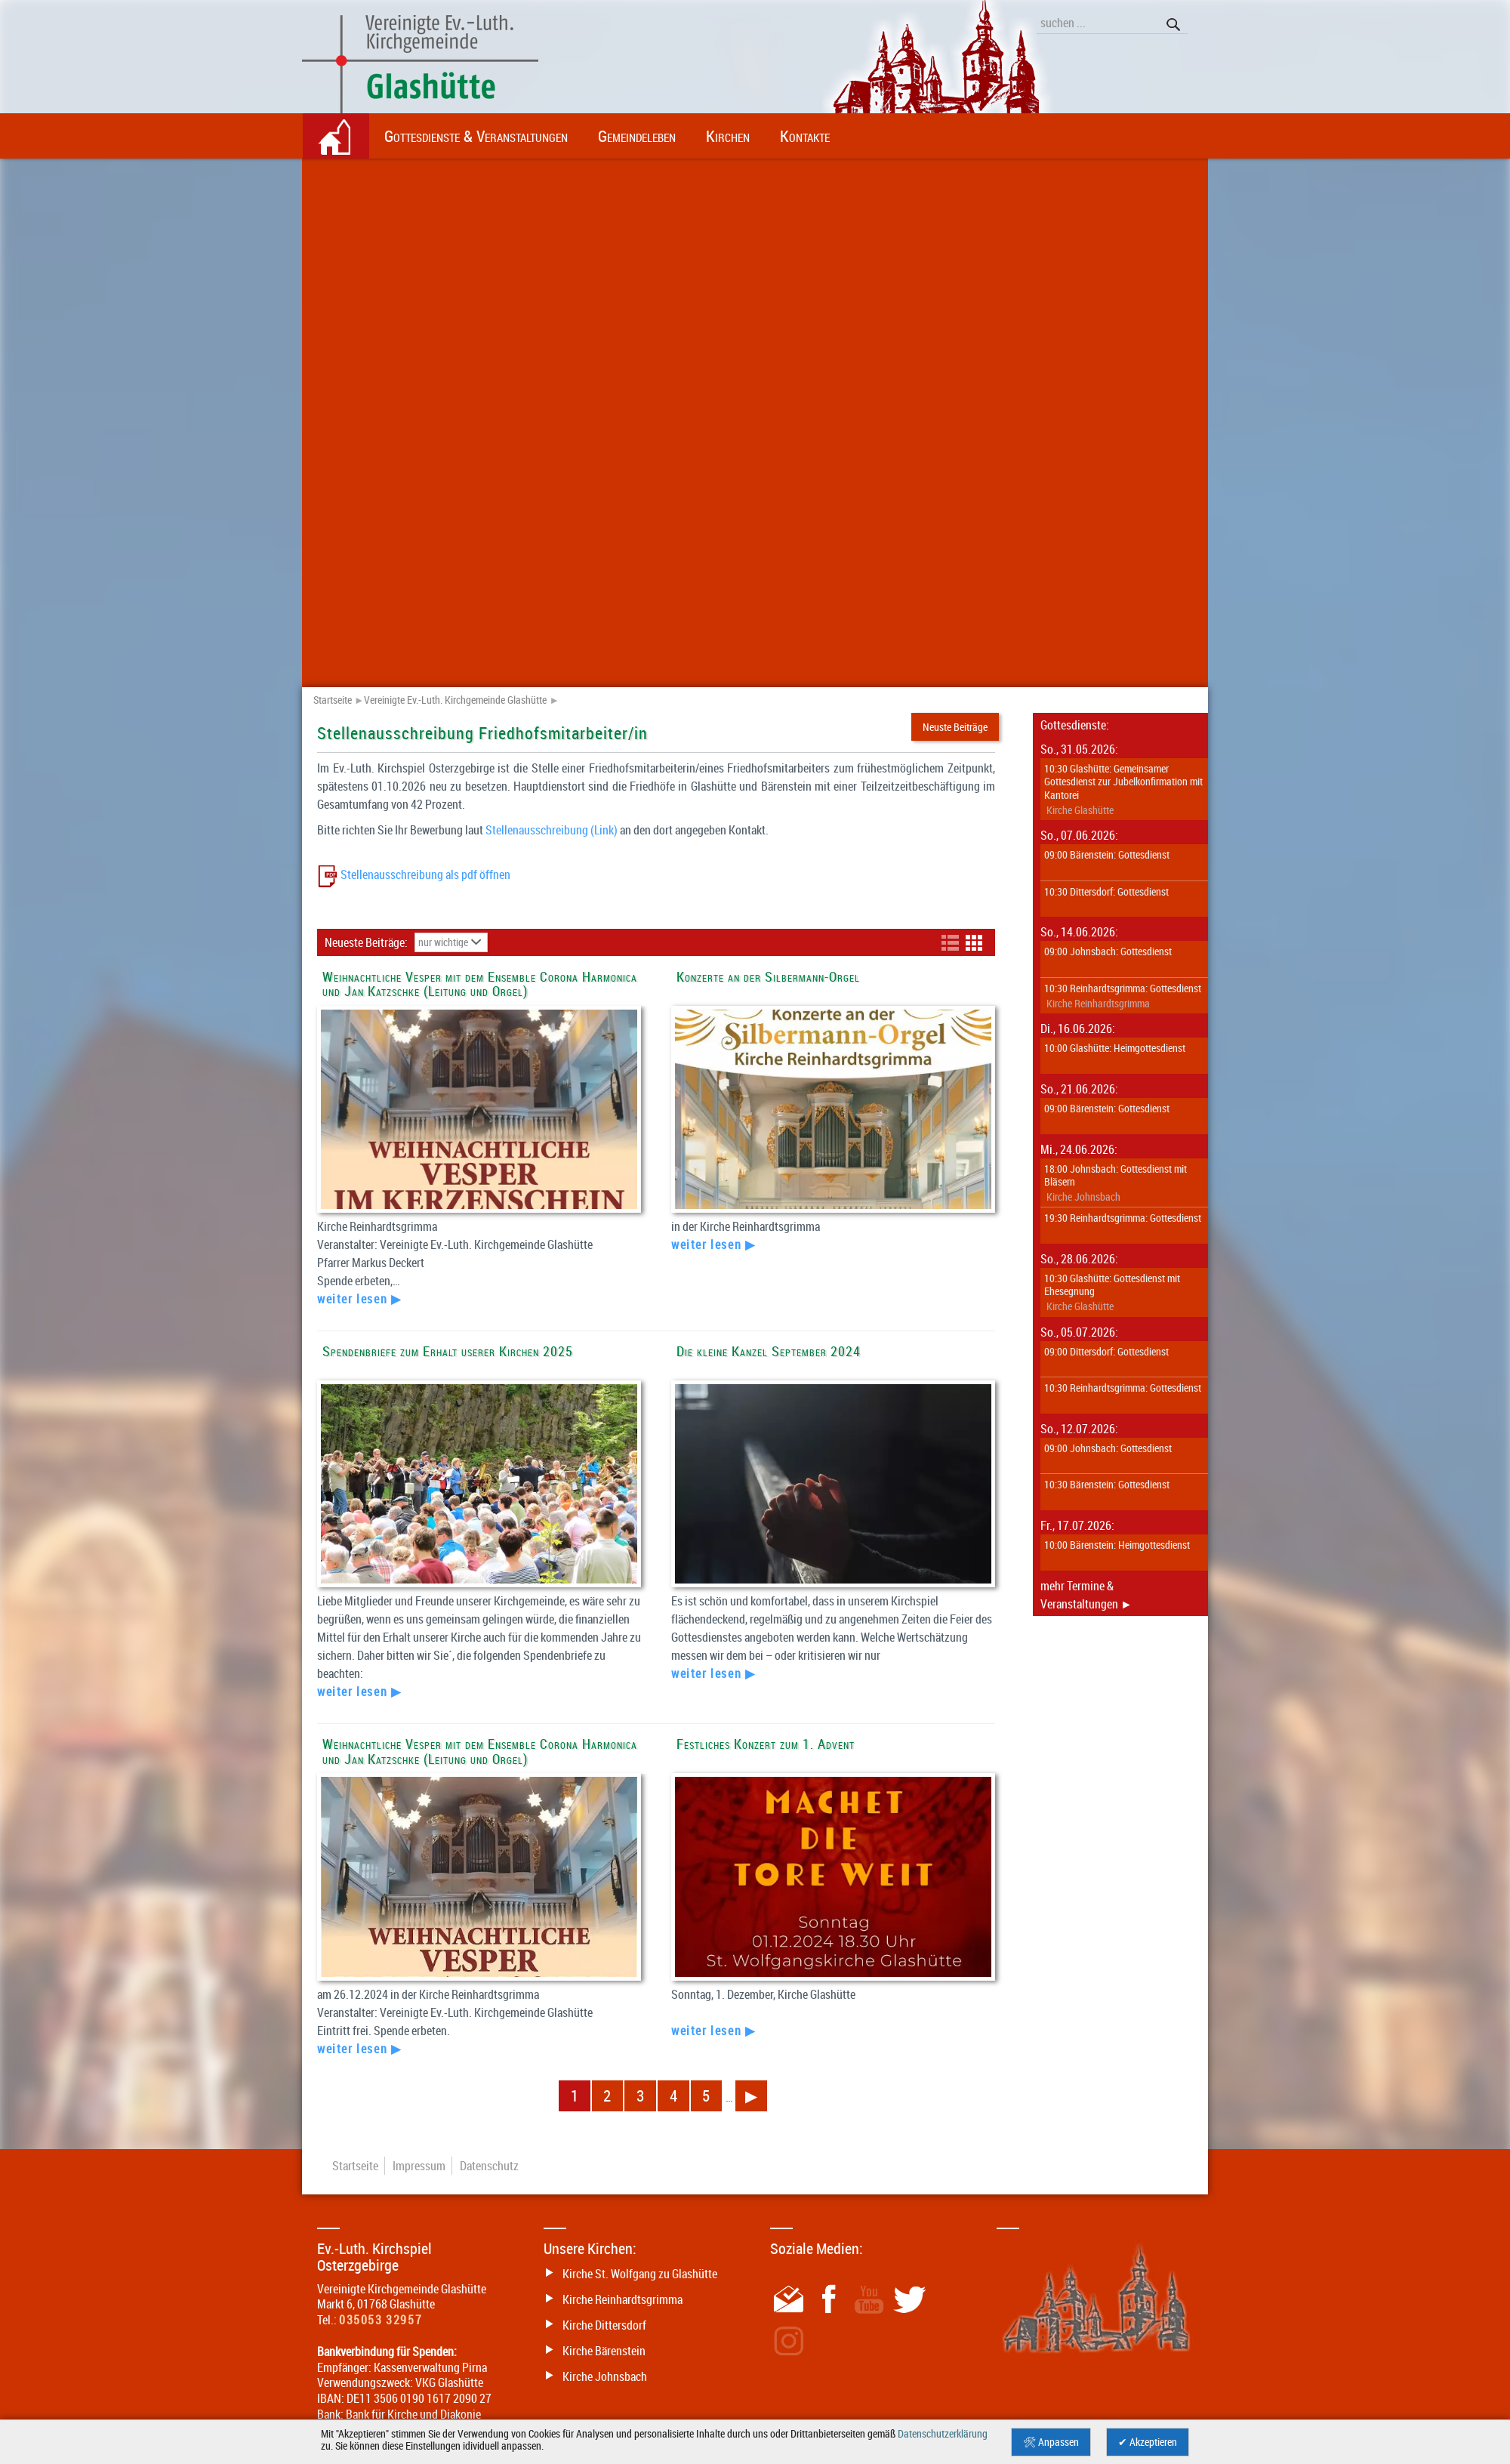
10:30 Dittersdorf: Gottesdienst (1106, 891)
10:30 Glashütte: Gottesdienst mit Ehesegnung (1112, 1284)
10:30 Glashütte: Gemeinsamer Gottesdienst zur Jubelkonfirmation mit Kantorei (1123, 781)
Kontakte (805, 135)
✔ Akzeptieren (1147, 2442)
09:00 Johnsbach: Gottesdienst (1108, 951)
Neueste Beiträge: (368, 942)
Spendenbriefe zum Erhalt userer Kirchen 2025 (447, 1351)
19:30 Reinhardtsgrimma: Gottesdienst (1122, 1217)
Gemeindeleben (637, 135)
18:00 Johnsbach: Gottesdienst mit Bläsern (1115, 1175)
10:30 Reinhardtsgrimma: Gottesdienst (1122, 988)
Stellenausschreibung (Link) (551, 830)
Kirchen (728, 135)
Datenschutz (489, 2165)
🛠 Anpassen (1051, 2442)
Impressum (419, 2165)
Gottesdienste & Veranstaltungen (476, 135)
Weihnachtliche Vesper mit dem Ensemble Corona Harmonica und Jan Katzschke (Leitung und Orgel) (479, 984)
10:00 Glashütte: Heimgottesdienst (1114, 1047)
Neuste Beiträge (955, 727)
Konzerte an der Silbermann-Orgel (768, 976)
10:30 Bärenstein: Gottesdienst (1106, 1484)
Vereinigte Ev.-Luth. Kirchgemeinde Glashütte (455, 700)
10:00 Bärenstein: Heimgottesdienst (1117, 1544)
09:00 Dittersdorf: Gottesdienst (1106, 1351)
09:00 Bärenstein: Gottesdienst (1106, 854)
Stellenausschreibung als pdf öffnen (424, 874)
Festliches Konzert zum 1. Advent (765, 1744)
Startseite (332, 700)
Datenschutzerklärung (943, 2434)
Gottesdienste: (1074, 725)
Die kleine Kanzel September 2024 (768, 1351)
